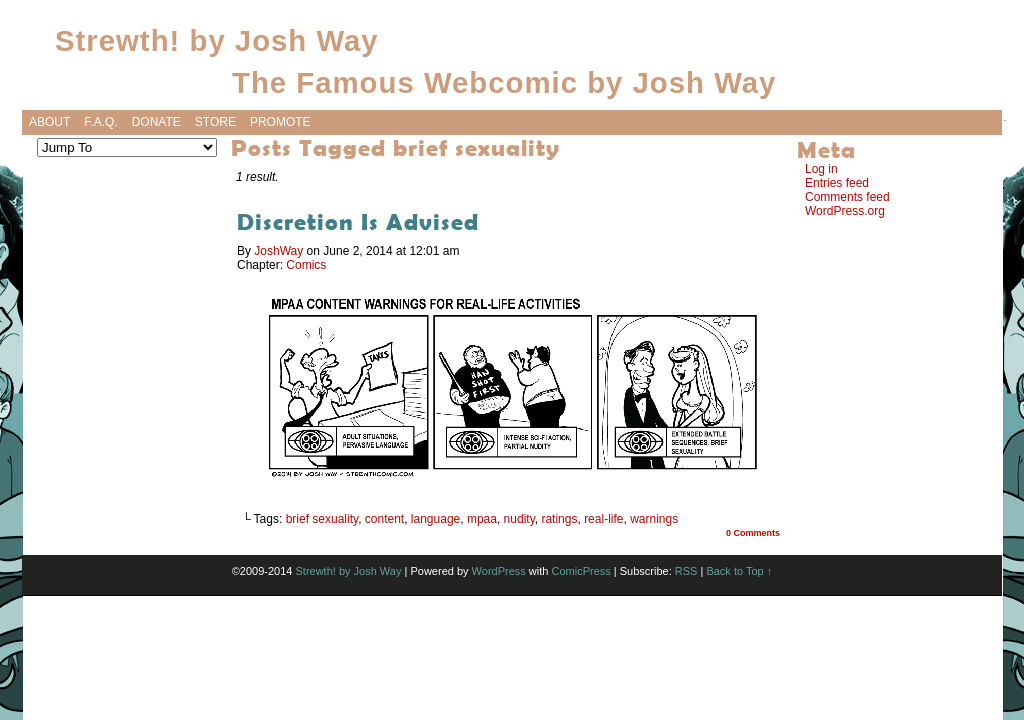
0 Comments (753, 533)
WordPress (499, 571)
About (49, 122)
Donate (156, 122)
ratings (559, 519)
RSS (686, 571)
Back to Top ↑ (739, 571)
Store (215, 122)
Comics (306, 265)
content (384, 519)
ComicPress (580, 571)
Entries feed (837, 183)
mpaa (482, 519)
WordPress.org (845, 211)
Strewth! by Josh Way (217, 40)
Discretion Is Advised (358, 221)
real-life (603, 519)
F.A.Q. (100, 122)
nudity (519, 519)
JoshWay (278, 251)
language (435, 519)
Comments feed (847, 197)
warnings (654, 519)
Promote (280, 122)
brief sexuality (322, 519)
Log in (821, 169)
